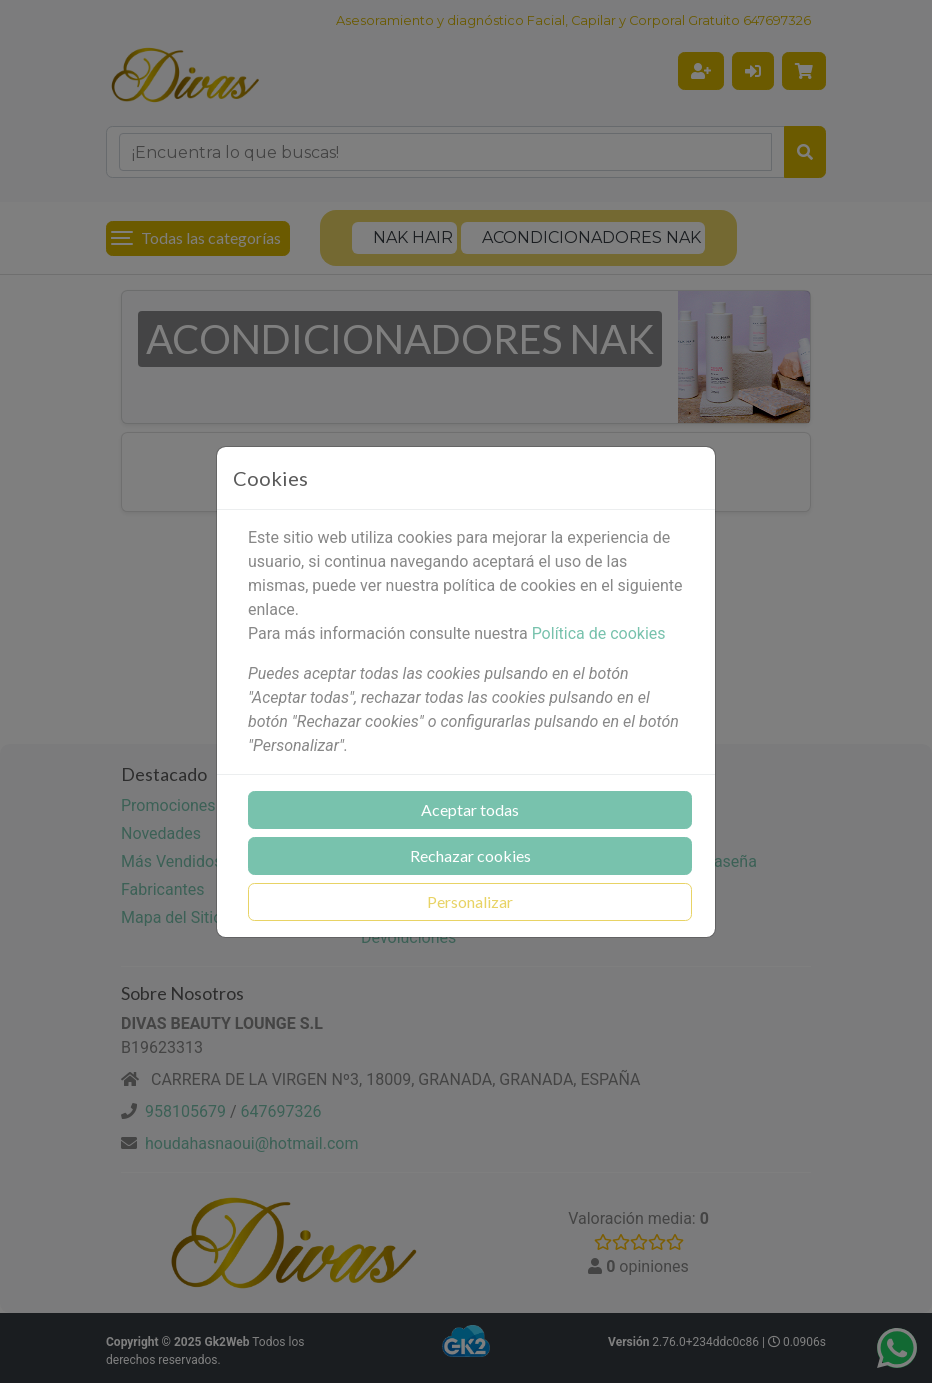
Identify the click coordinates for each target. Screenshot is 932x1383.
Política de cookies (599, 633)
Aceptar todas (470, 809)
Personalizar (470, 901)
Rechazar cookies (470, 855)
